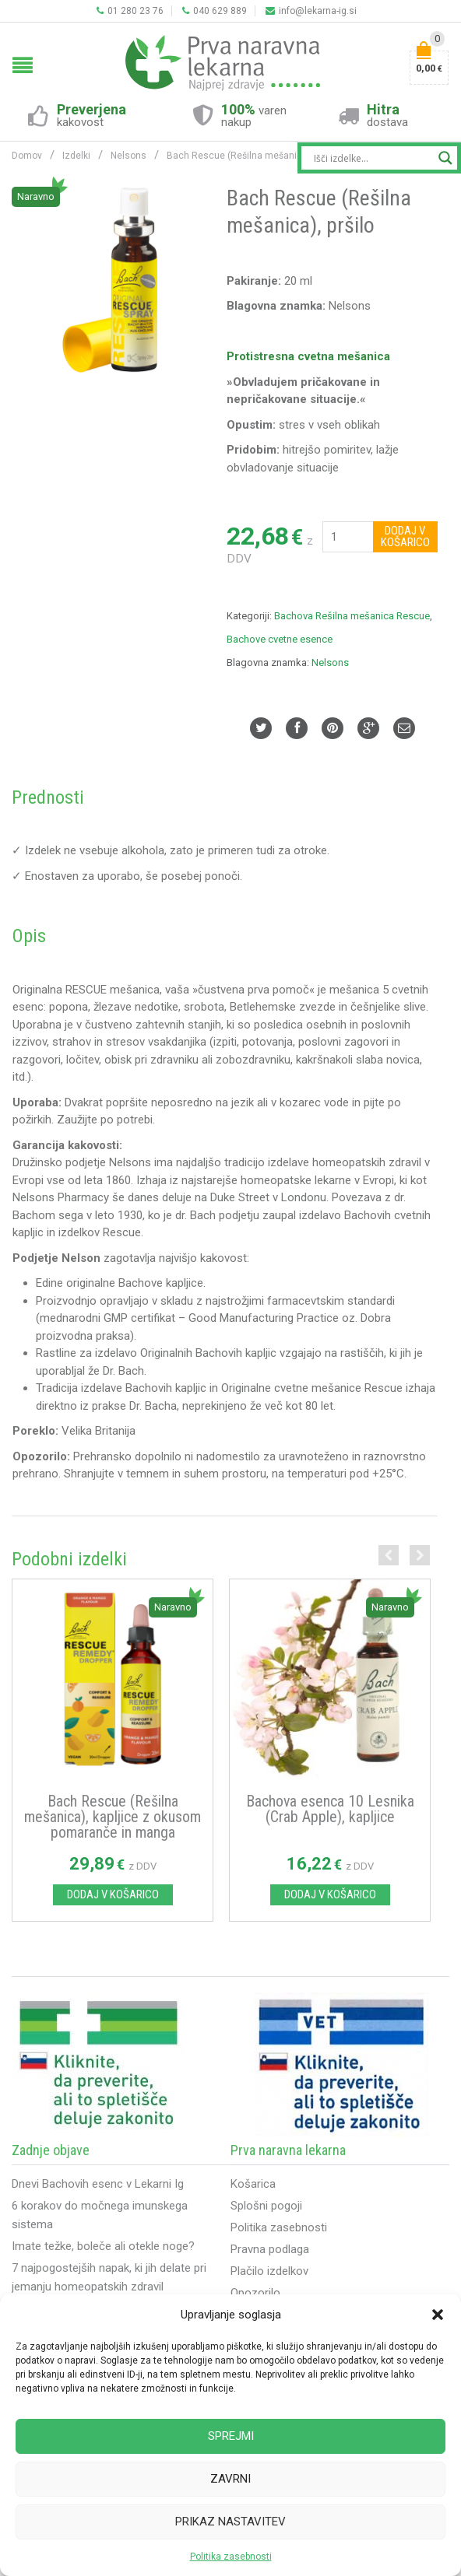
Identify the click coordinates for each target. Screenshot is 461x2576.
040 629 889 (214, 10)
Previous (388, 1555)
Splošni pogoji (266, 2207)
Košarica (253, 2185)
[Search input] (372, 158)
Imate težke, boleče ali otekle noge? (103, 2248)
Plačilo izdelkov (269, 2273)
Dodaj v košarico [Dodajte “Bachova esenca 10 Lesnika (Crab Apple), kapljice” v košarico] (330, 1896)
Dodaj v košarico (405, 536)
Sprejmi (231, 2436)
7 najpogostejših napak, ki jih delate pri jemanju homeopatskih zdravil (109, 2278)
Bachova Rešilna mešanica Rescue (352, 616)
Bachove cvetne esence (280, 639)
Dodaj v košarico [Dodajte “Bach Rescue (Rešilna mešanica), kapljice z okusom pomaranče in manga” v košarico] (113, 1896)
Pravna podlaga (269, 2251)
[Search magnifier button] (445, 158)
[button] (437, 2314)
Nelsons (330, 662)
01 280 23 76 (130, 10)
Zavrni (230, 2479)
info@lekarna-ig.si (311, 10)
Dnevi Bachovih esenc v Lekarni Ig (98, 2185)
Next (420, 1555)
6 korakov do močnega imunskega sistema (100, 2216)
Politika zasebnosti (231, 2556)
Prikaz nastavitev (230, 2522)
